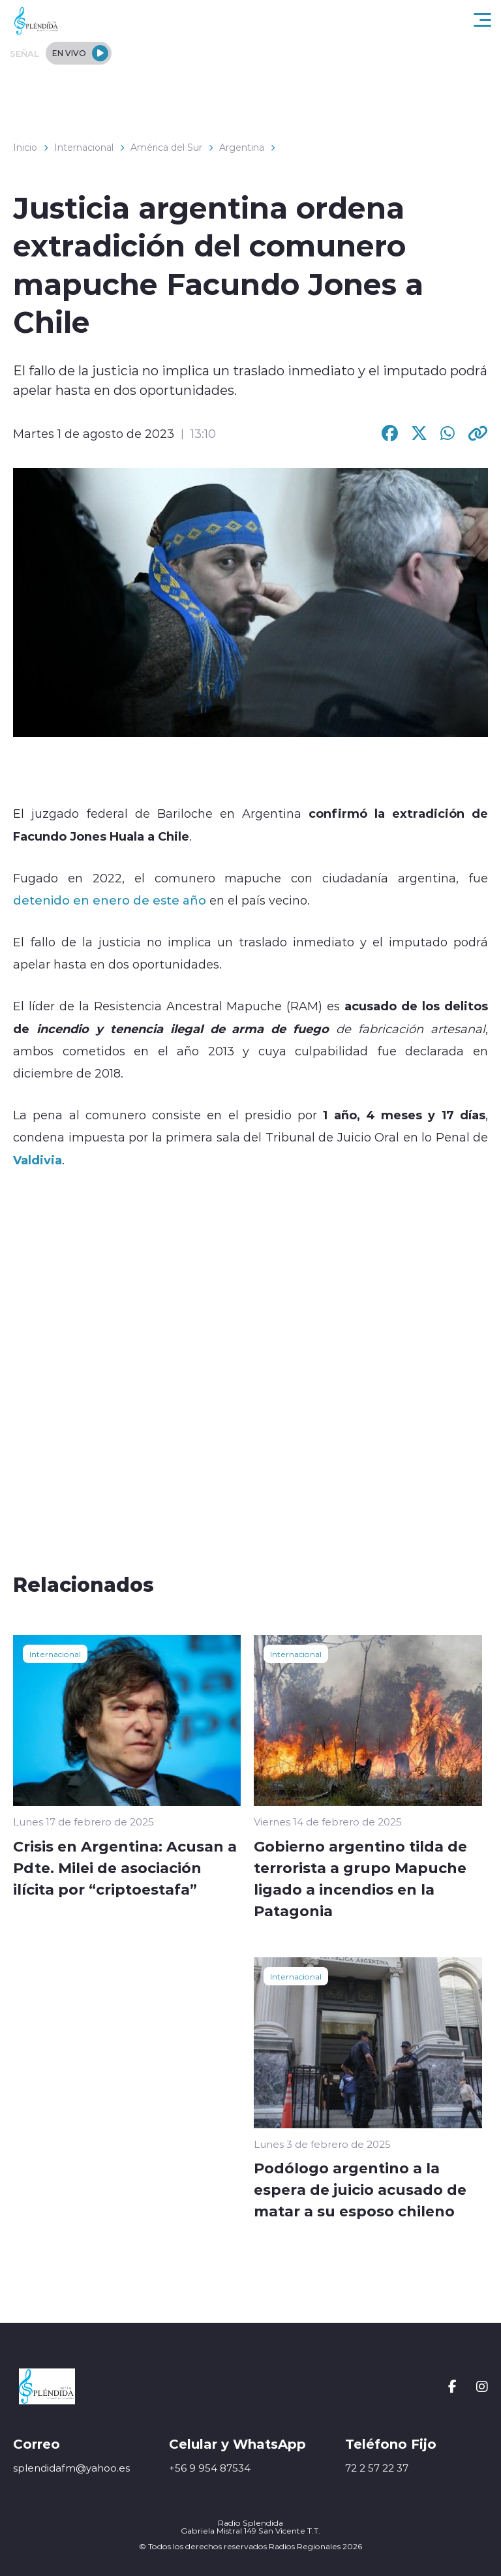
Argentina (241, 147)
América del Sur (166, 147)
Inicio (25, 147)
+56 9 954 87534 (209, 2468)
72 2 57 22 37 (376, 2468)
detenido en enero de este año (109, 900)
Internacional (84, 147)
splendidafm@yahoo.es (71, 2468)
